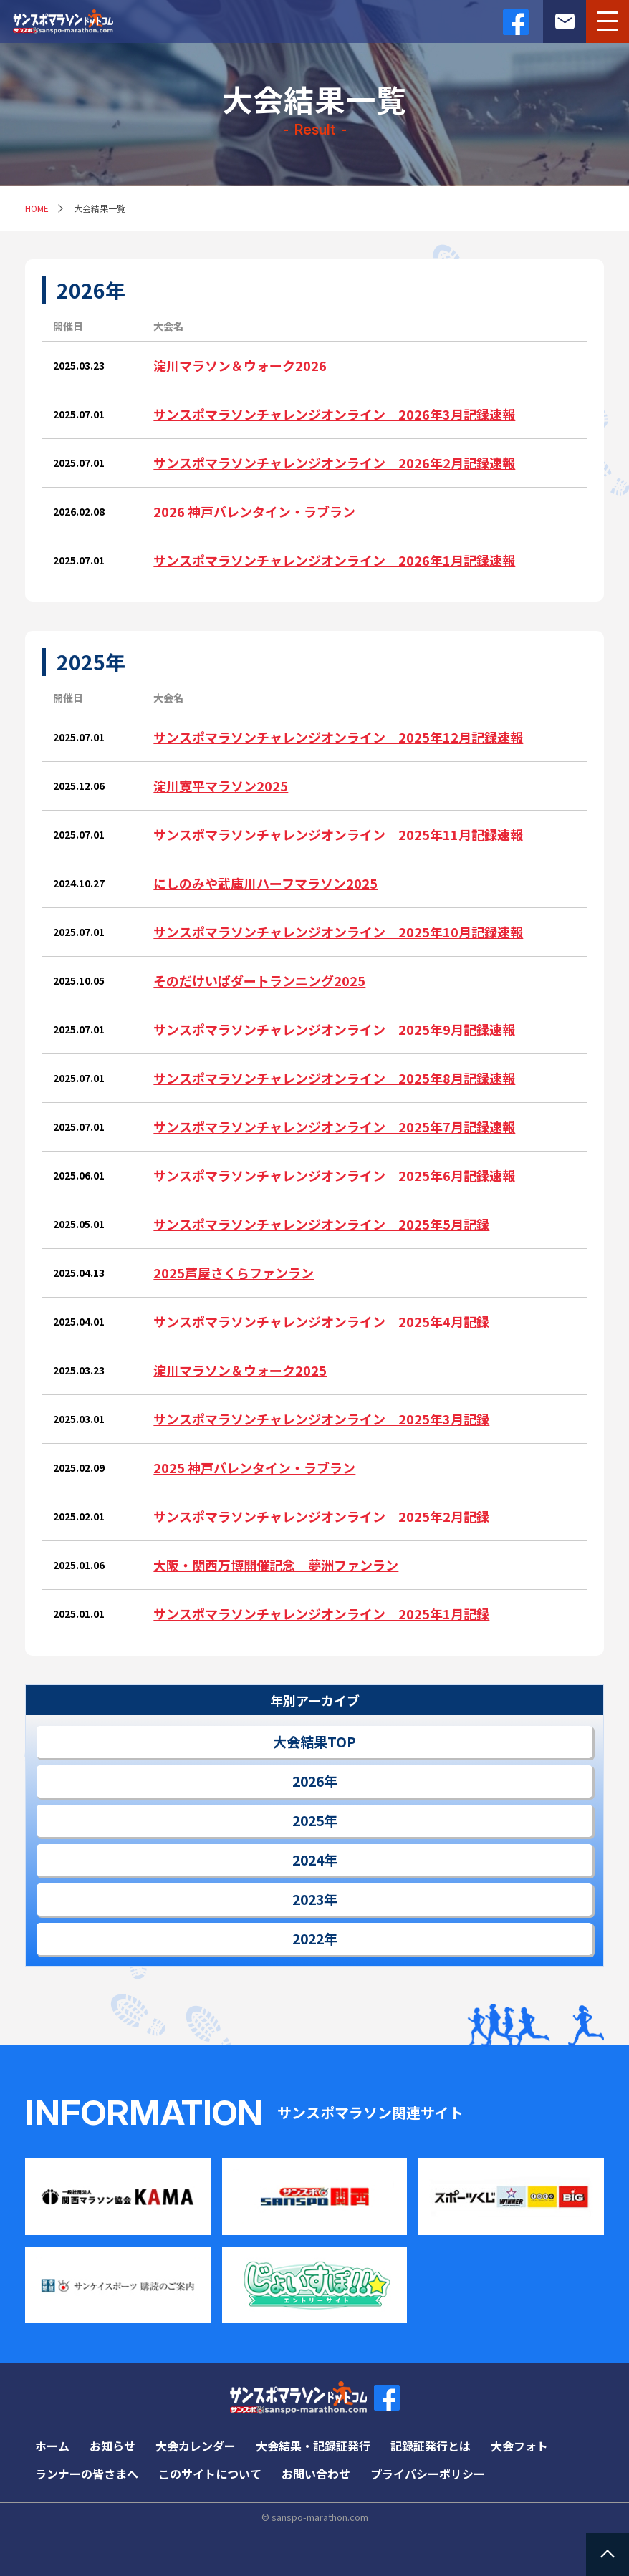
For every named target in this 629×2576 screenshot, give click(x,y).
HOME (37, 208)
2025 (308, 1820)
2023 (308, 1899)
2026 (308, 1781)
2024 (308, 1860)
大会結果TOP (314, 1742)
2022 (308, 1939)
